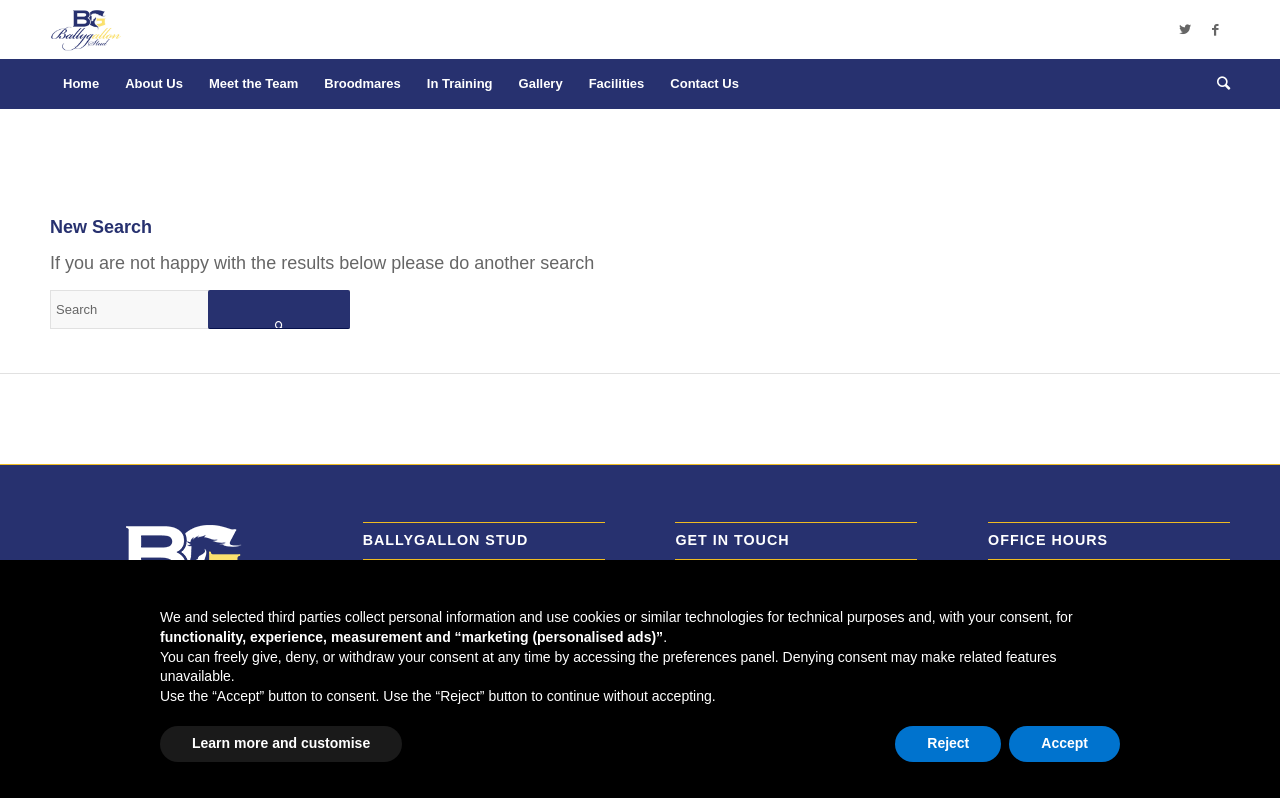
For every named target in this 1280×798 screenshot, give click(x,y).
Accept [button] (1064, 743)
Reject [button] (948, 743)
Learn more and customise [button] (281, 743)
